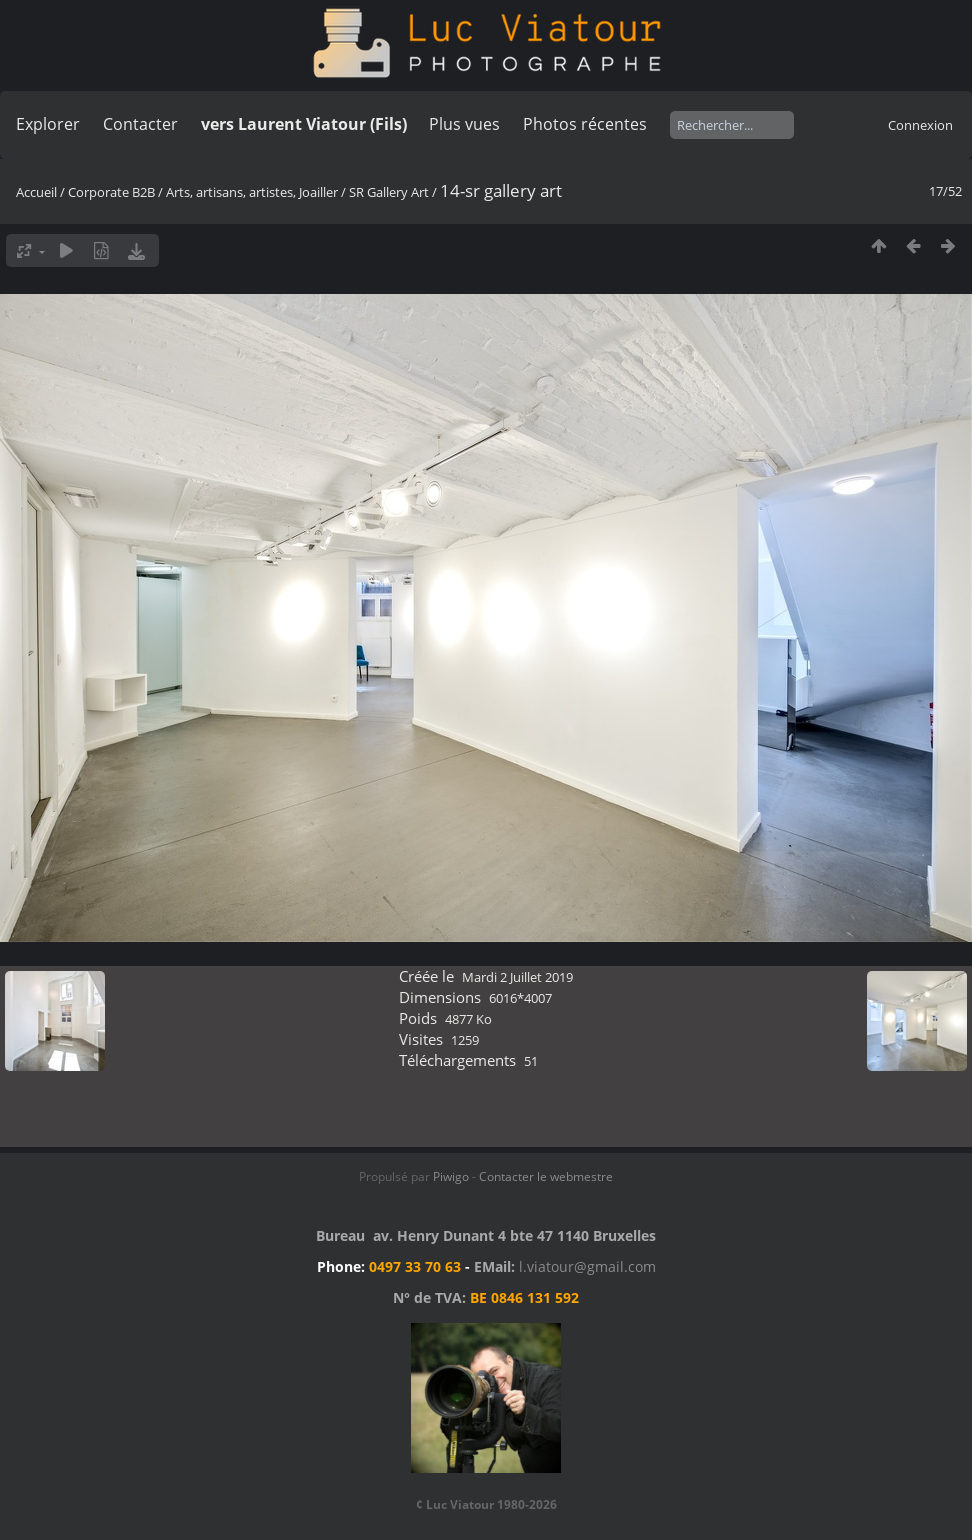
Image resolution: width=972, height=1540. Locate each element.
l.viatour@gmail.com (587, 1266)
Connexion (920, 125)
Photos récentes (585, 124)
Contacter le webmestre (546, 1176)
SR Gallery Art (389, 192)
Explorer (48, 124)
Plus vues (464, 124)
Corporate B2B (111, 192)
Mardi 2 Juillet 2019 (517, 977)
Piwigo (451, 1176)
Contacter (140, 124)
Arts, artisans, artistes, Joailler (252, 192)
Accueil (36, 192)
